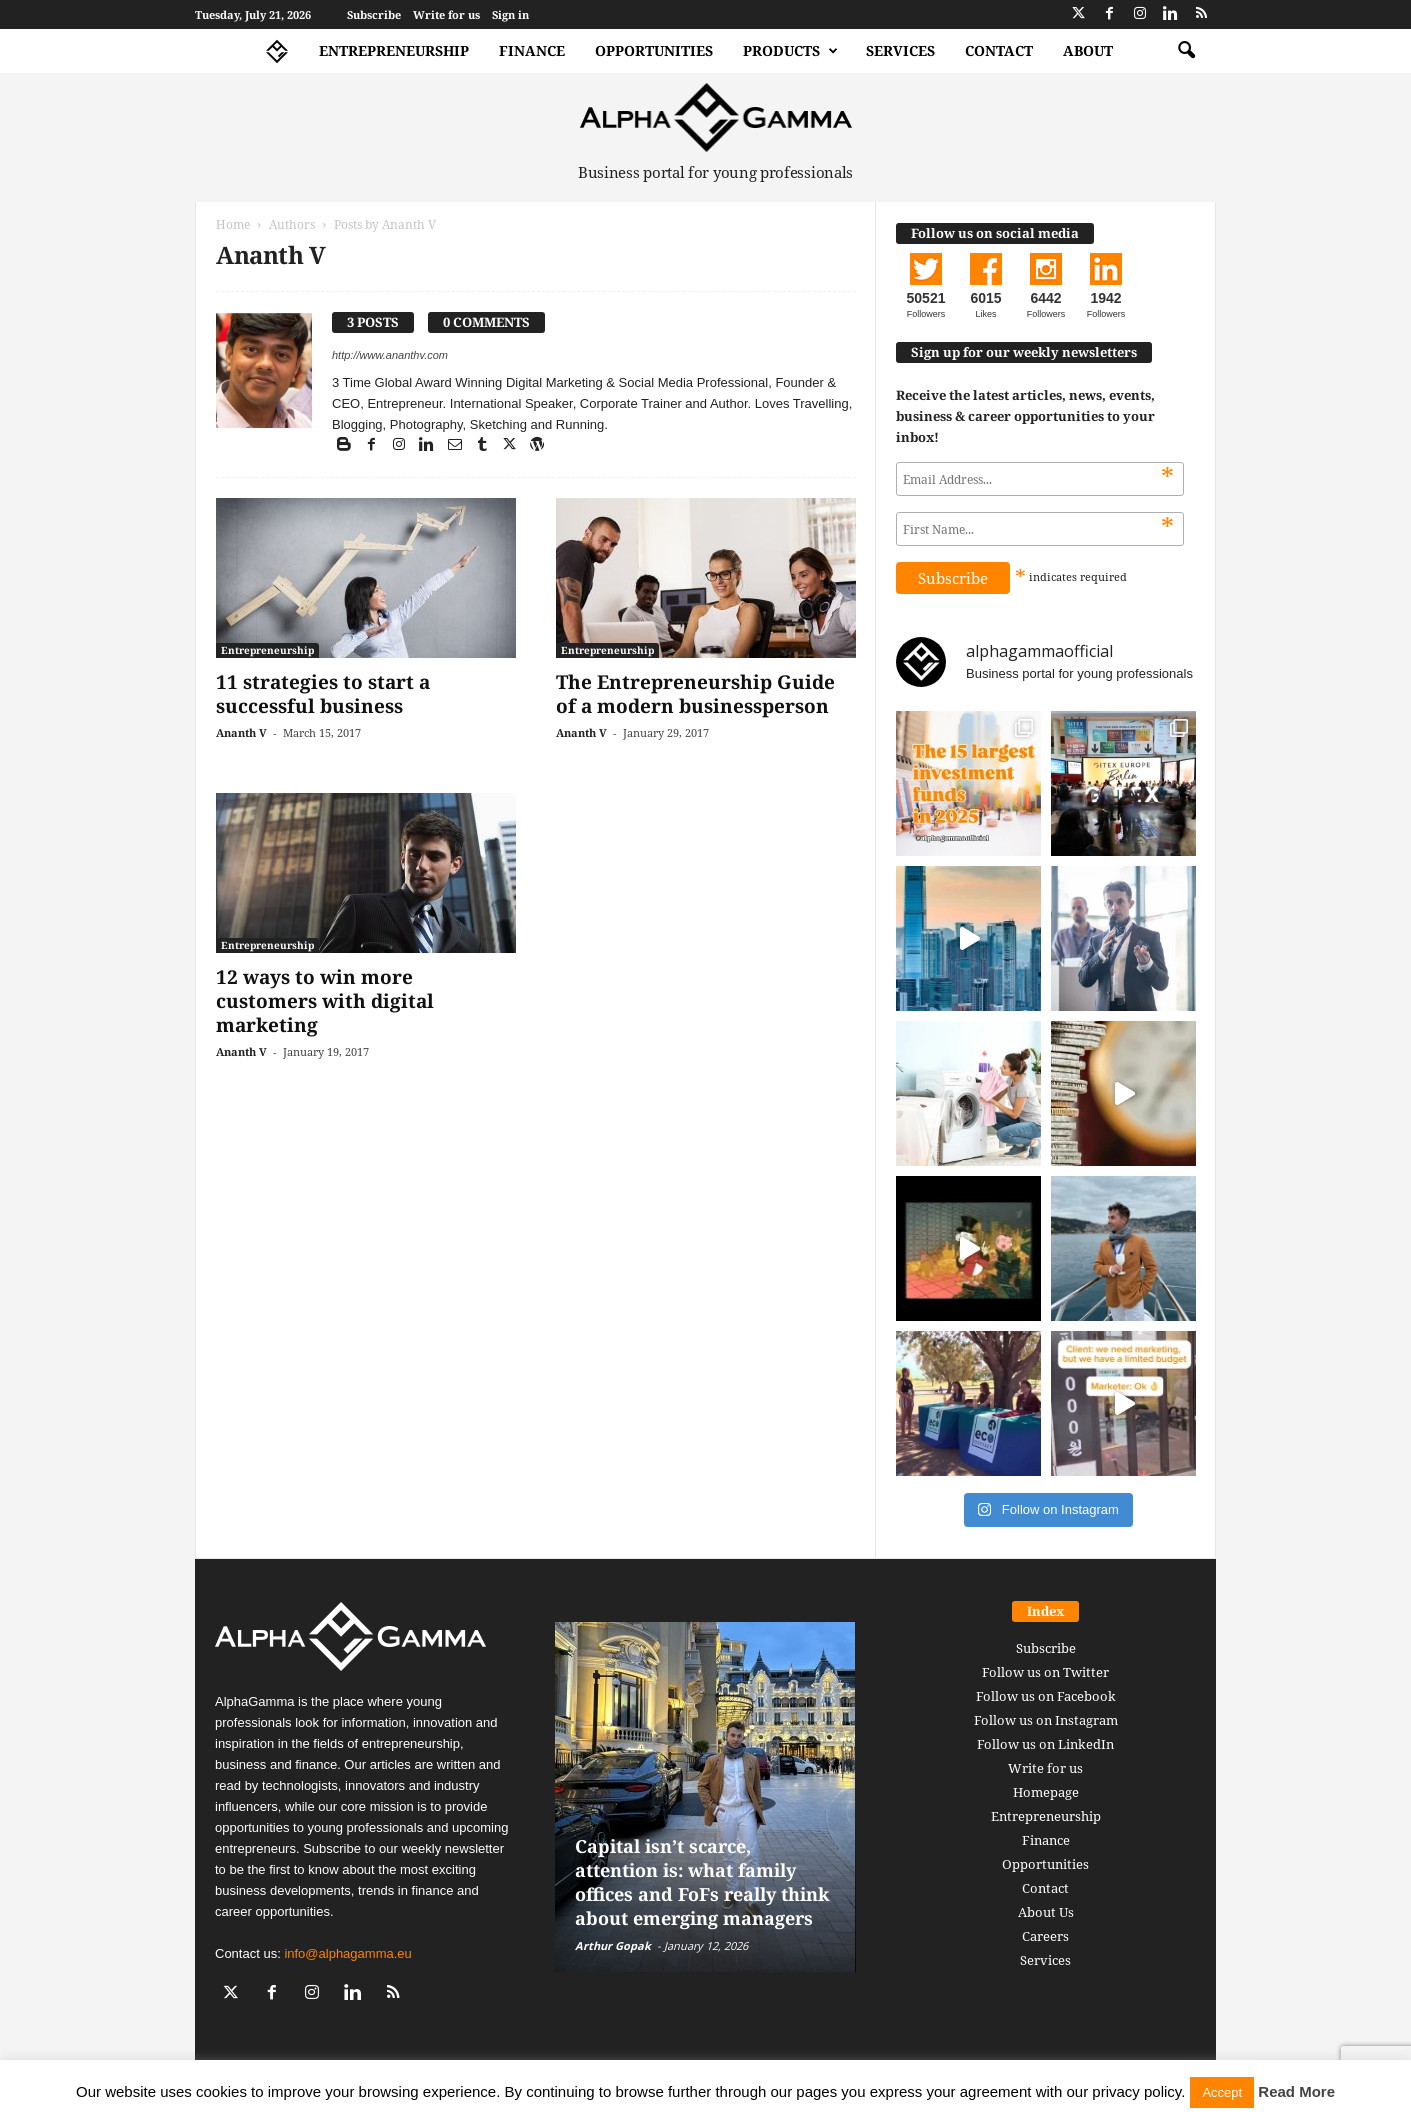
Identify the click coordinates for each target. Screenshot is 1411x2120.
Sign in (510, 14)
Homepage (1046, 1792)
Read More (1296, 2091)
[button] (1186, 51)
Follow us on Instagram (1046, 1720)
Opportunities (654, 50)
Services (900, 50)
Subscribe (374, 14)
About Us (1046, 1912)
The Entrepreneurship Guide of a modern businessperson (695, 694)
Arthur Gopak (613, 1945)
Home (233, 224)
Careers (1045, 1936)
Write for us (446, 14)
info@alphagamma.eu (347, 1953)
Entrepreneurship (394, 50)
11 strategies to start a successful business (323, 694)
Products (790, 51)
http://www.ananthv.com (390, 355)
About (1088, 50)
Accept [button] (1222, 2092)
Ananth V (241, 732)
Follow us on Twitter (1045, 1672)
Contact (999, 50)
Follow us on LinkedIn (1045, 1744)
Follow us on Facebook (1046, 1696)
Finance (532, 50)
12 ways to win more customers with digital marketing (325, 1001)
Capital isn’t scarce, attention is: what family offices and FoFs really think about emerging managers (702, 1882)
